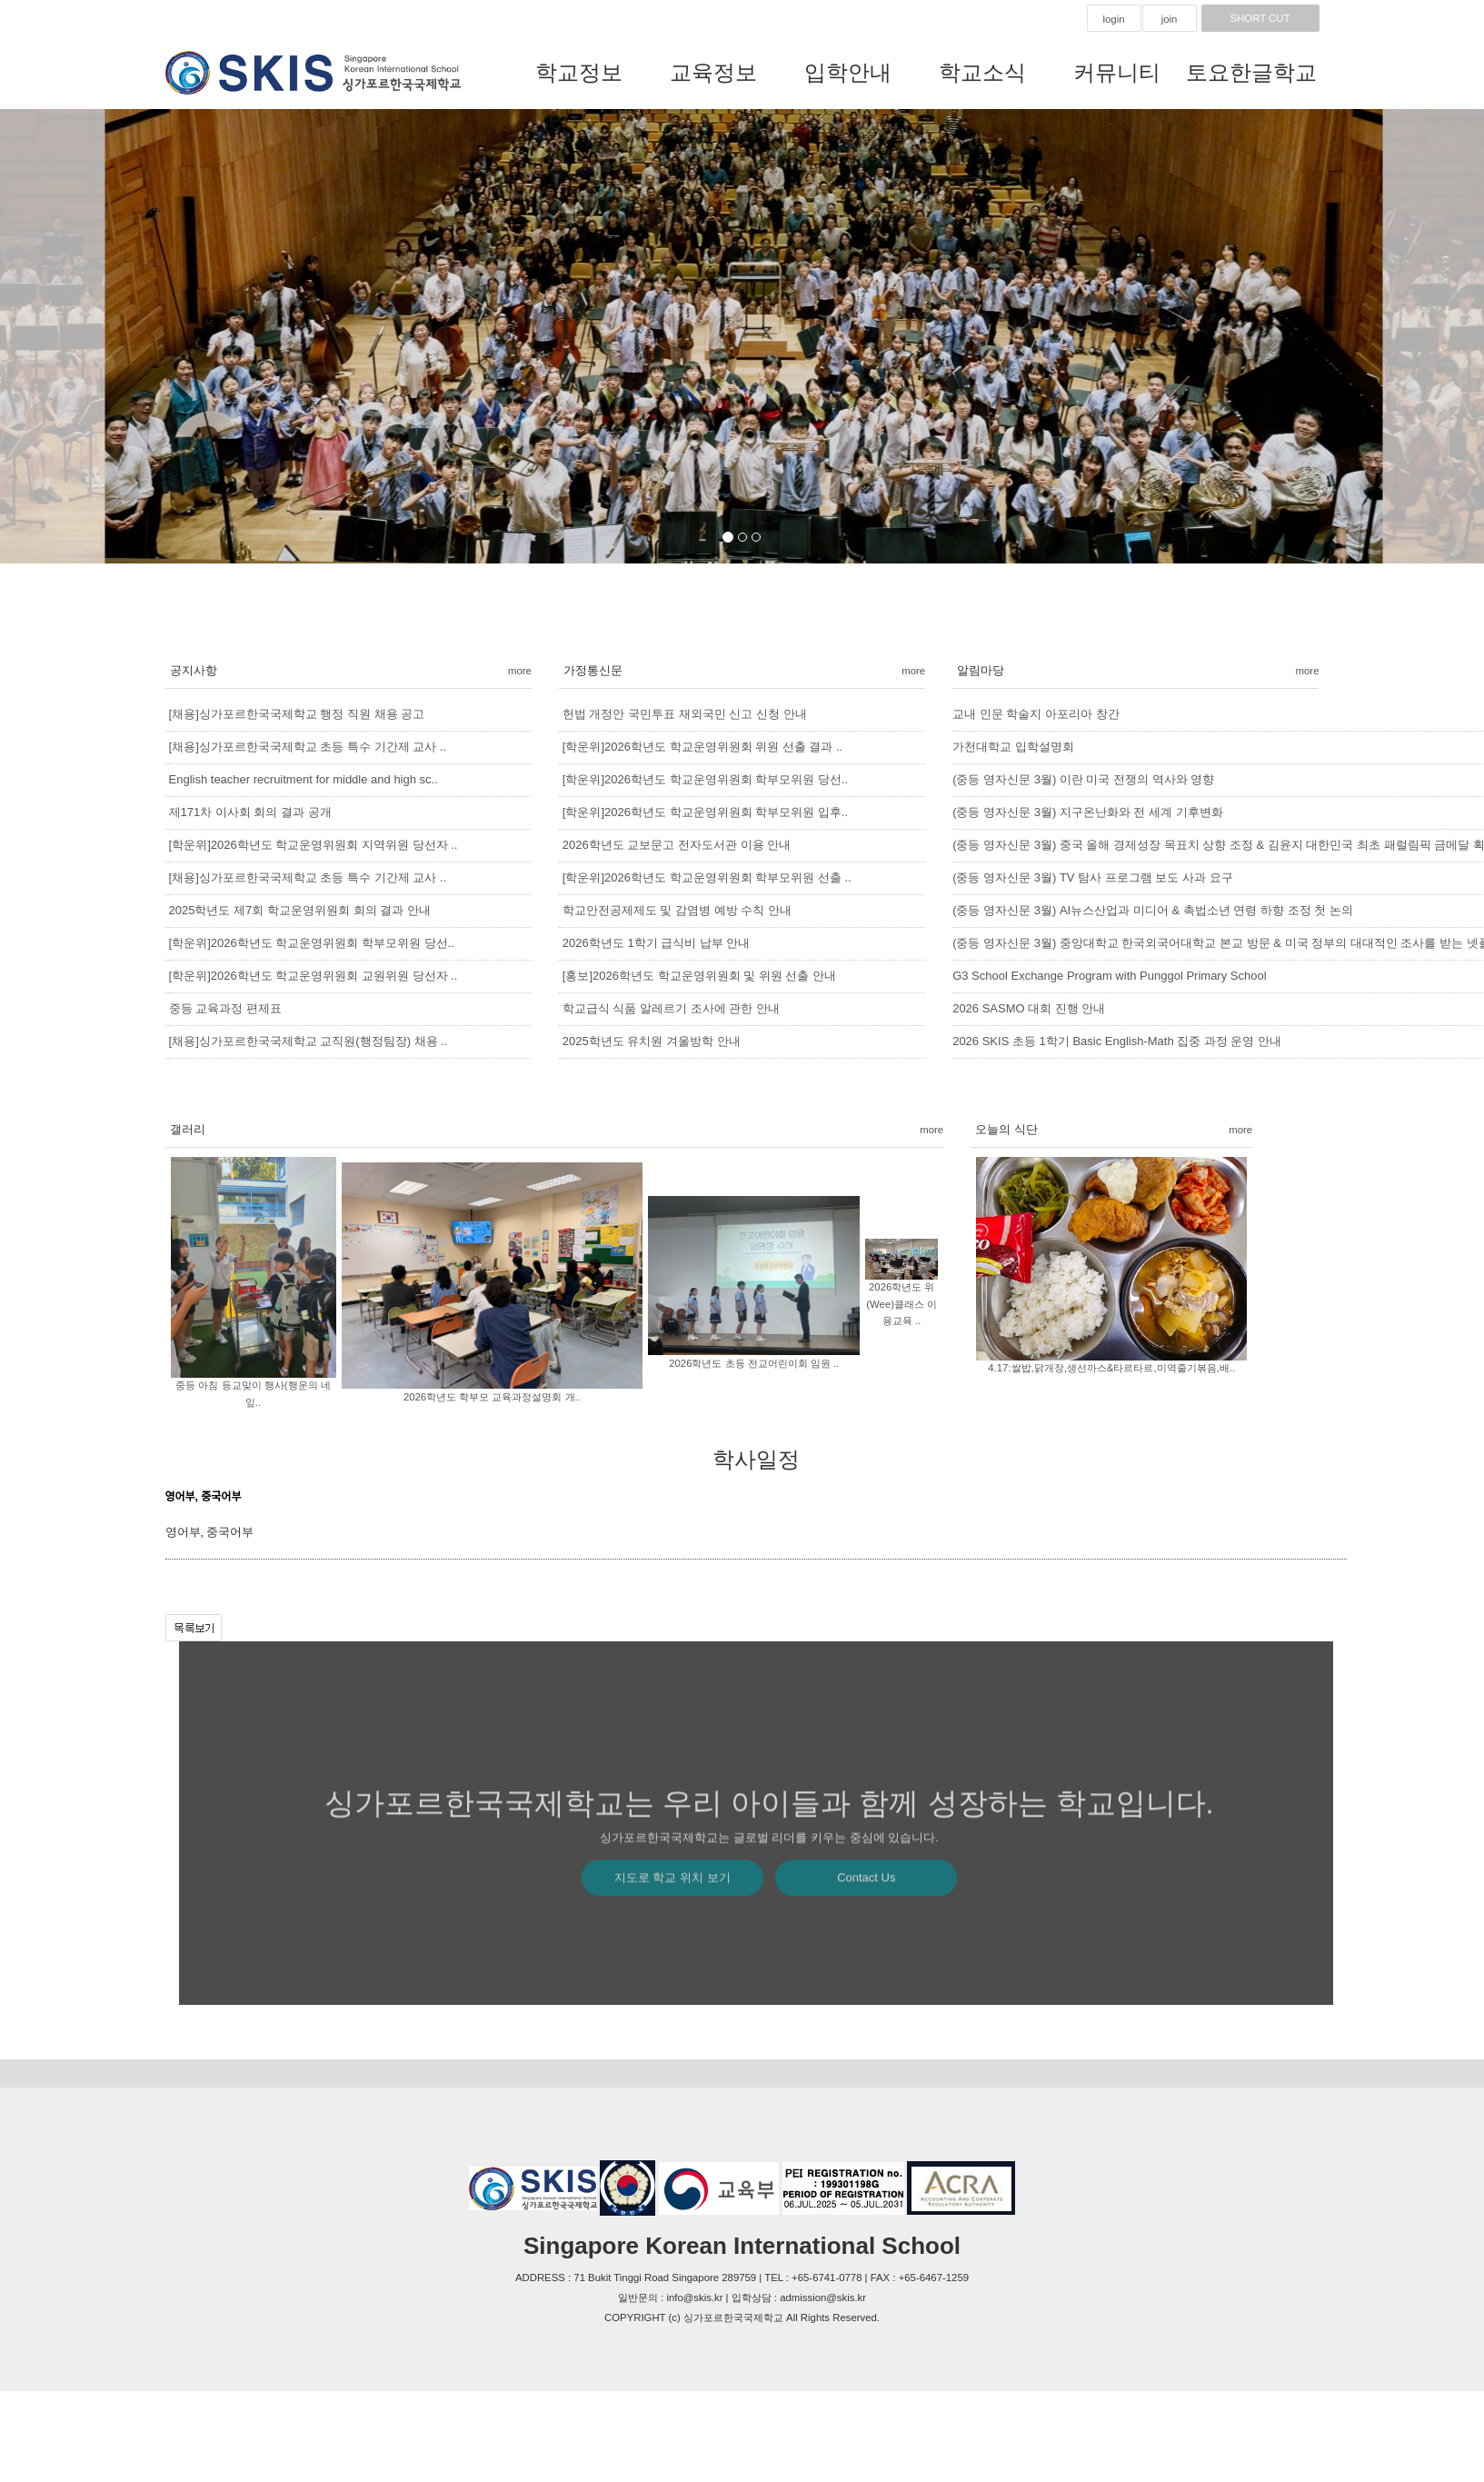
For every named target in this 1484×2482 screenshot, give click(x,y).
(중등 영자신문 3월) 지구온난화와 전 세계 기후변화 (1087, 812)
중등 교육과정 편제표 (225, 1008)
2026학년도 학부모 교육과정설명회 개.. (492, 1396)
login (1113, 19)
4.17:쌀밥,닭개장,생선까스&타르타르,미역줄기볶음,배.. (1111, 1367)
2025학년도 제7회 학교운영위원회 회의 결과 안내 (300, 910)
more (520, 670)
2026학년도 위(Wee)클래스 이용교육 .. (901, 1303)
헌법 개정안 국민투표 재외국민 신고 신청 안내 (685, 714)
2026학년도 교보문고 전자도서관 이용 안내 (677, 845)
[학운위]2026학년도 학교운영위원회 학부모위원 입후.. (705, 812)
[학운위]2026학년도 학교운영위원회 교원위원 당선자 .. (313, 975)
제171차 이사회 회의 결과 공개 (250, 812)
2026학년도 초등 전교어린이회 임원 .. (754, 1363)
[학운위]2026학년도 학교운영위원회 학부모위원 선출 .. (707, 877)
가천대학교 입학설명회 (1013, 746)
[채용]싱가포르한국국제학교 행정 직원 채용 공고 (297, 714)
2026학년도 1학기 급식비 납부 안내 (657, 943)
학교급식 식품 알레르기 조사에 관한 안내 (671, 1008)
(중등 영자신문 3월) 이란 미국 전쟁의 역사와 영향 (1083, 779)
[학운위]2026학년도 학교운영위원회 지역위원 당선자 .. (313, 845)
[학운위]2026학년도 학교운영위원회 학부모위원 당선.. (311, 943)
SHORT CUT (1260, 18)
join (1169, 19)
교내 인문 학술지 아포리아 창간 (1035, 714)
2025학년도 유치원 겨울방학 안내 (652, 1041)
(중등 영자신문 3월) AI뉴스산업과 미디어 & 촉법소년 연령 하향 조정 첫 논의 (1152, 910)
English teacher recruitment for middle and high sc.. (303, 779)
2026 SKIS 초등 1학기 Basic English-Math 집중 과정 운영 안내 (1116, 1041)
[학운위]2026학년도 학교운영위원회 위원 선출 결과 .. (702, 746)
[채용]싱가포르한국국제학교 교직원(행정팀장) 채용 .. (308, 1041)
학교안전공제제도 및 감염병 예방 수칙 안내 (677, 910)
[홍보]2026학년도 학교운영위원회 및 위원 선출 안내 (699, 975)
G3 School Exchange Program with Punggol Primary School (1109, 975)
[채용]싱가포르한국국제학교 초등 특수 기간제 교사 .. (308, 746)
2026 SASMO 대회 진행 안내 (1028, 1008)
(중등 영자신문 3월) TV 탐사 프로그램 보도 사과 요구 (1092, 877)
